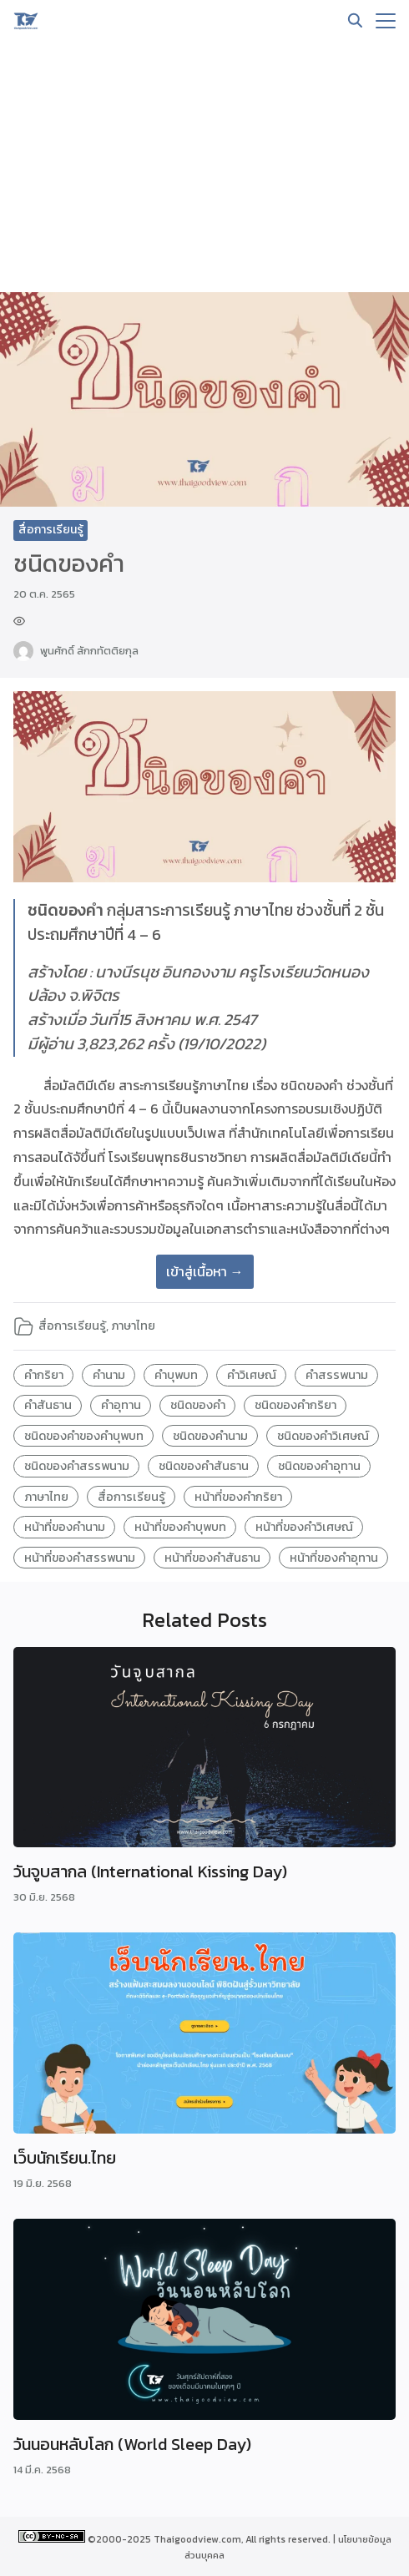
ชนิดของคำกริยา (295, 1405)
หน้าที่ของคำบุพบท (180, 1527)
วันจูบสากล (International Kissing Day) (150, 1871)
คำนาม (109, 1375)
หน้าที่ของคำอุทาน (334, 1557)
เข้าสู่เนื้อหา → (205, 1271)
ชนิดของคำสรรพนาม (76, 1466)
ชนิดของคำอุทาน (319, 1466)
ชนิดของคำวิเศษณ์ (323, 1436)
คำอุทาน (121, 1405)
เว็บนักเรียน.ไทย (64, 2157)
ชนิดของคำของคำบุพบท (84, 1436)
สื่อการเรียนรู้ (50, 529)
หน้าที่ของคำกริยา (238, 1497)
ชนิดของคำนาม (210, 1436)
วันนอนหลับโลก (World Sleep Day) (132, 2444)
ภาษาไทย (133, 1325)
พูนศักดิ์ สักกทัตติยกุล (89, 651)
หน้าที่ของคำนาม (64, 1527)
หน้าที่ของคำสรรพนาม (79, 1557)
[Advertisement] (204, 167)
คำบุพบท (176, 1375)
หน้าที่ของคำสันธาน (212, 1557)
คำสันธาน (48, 1405)
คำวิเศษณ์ (251, 1375)
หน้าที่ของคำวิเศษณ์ (304, 1527)
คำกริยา (43, 1375)
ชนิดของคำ (197, 1405)
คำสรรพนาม (336, 1375)
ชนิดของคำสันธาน (204, 1466)
